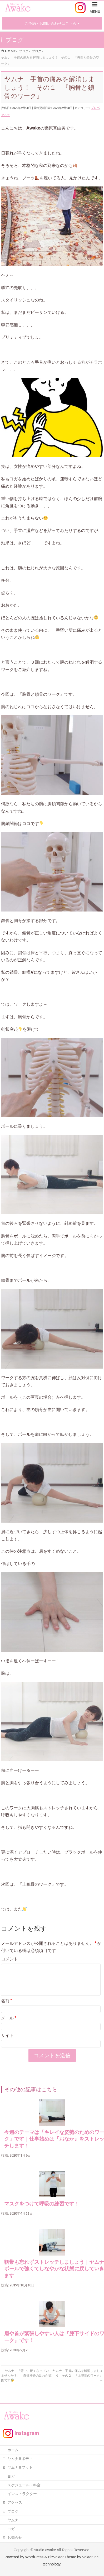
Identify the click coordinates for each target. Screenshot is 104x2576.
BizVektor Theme (62, 2561)
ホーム (12, 2454)
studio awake (45, 2554)
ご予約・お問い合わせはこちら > (52, 23)
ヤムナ (5, 115)
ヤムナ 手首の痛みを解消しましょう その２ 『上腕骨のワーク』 (77, 2381)
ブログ (95, 107)
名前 (6, 2006)
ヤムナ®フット (20, 2471)
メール (8, 2024)
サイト (7, 2041)
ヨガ (11, 2480)
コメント (9, 1958)
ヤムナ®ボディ (20, 2463)
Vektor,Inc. (91, 2561)
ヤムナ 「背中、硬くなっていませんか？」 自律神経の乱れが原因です (26, 2381)
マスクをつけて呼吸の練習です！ (41, 2210)
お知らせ (14, 2542)
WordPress (34, 2561)
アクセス (14, 2507)
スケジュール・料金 (24, 2489)
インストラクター (22, 2498)
